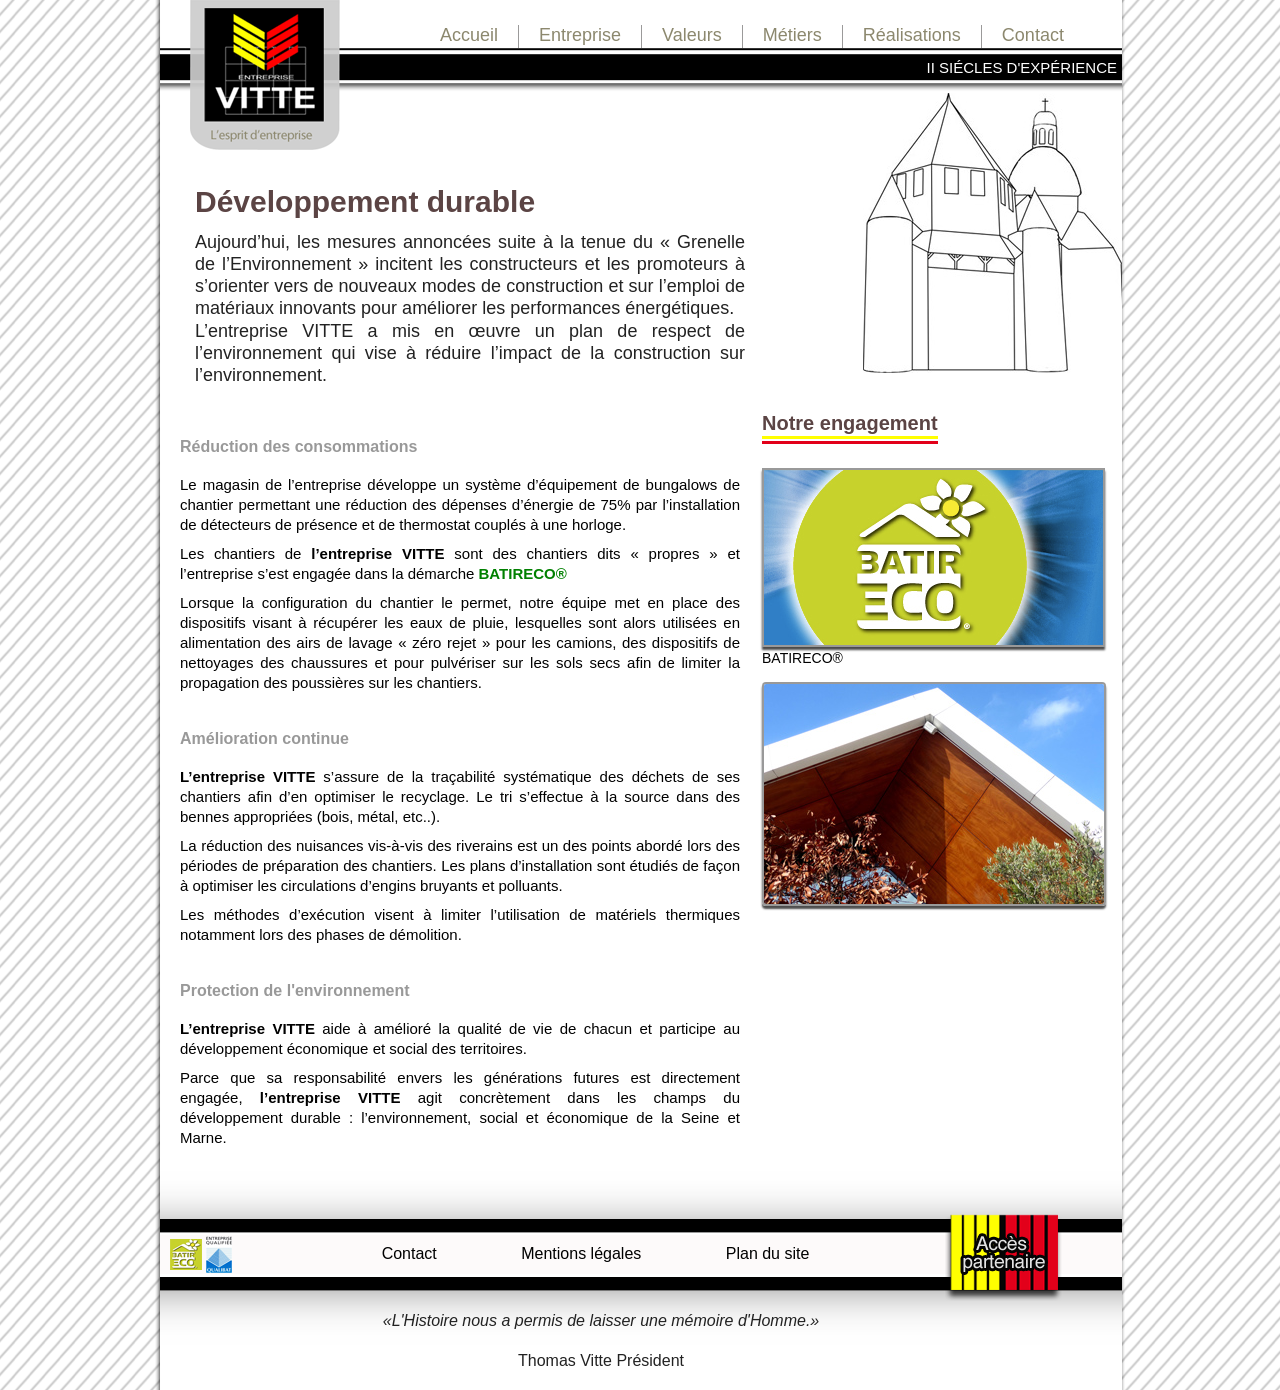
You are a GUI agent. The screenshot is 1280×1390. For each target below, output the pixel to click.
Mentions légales (581, 1253)
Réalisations (912, 35)
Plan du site (768, 1253)
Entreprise (580, 35)
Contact (1033, 35)
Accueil (469, 35)
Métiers (792, 35)
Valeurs (692, 35)
